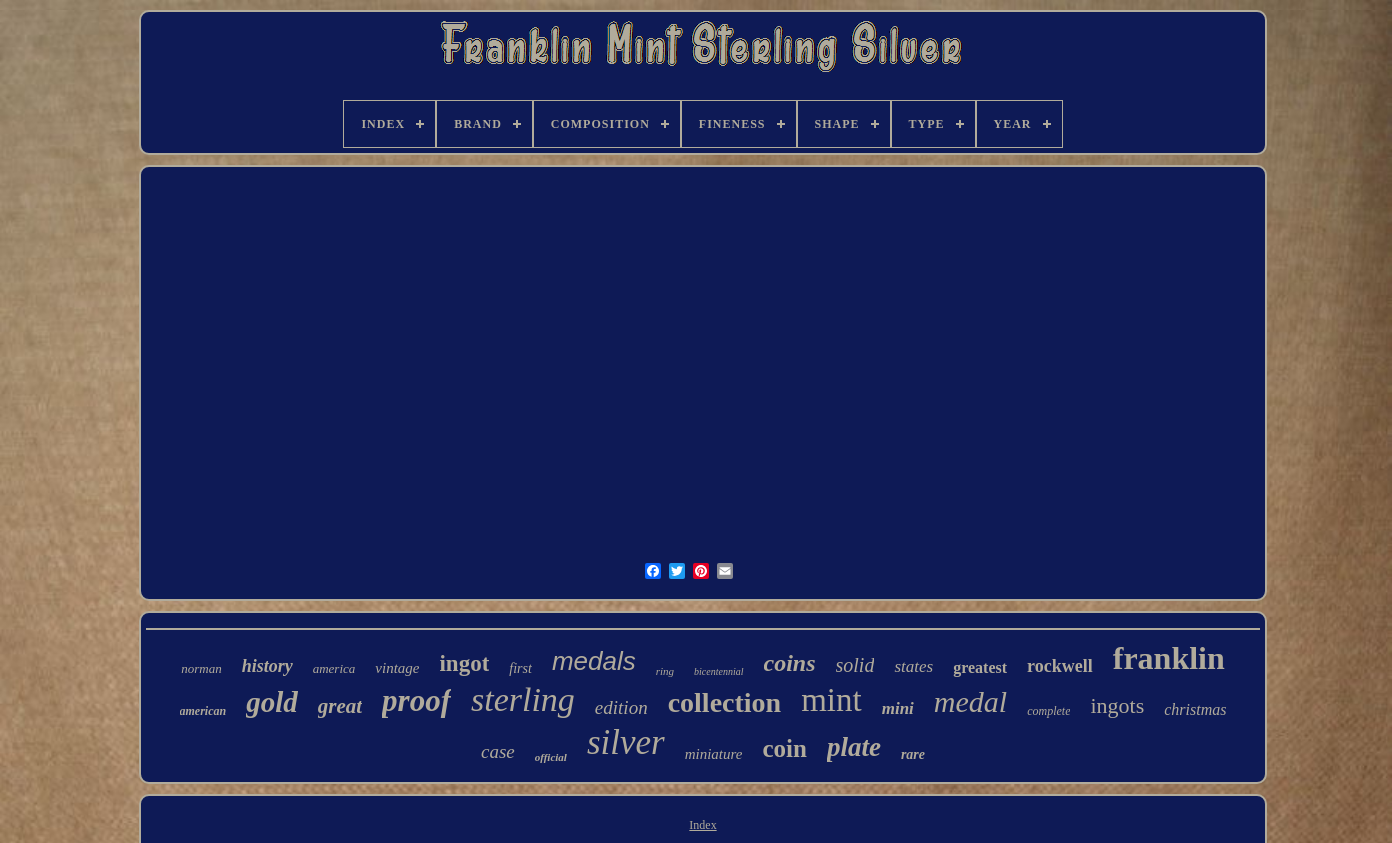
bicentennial (718, 671)
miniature (714, 754)
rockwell (1060, 666)
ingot (464, 663)
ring (665, 671)
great (340, 706)
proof (416, 700)
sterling (523, 699)
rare (913, 754)
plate (854, 747)
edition (621, 707)
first (520, 668)
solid (855, 665)
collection (725, 702)
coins (790, 663)
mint (831, 700)
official (551, 757)
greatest (980, 667)
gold (272, 702)
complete (1048, 711)
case (498, 751)
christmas (1195, 709)
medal (970, 701)
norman (201, 668)
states (913, 666)
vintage (397, 668)
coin (784, 748)
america (334, 668)
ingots (1117, 705)
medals (594, 661)
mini (898, 708)
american (203, 711)
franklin (1169, 658)
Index (702, 825)
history (267, 666)
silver (626, 742)
